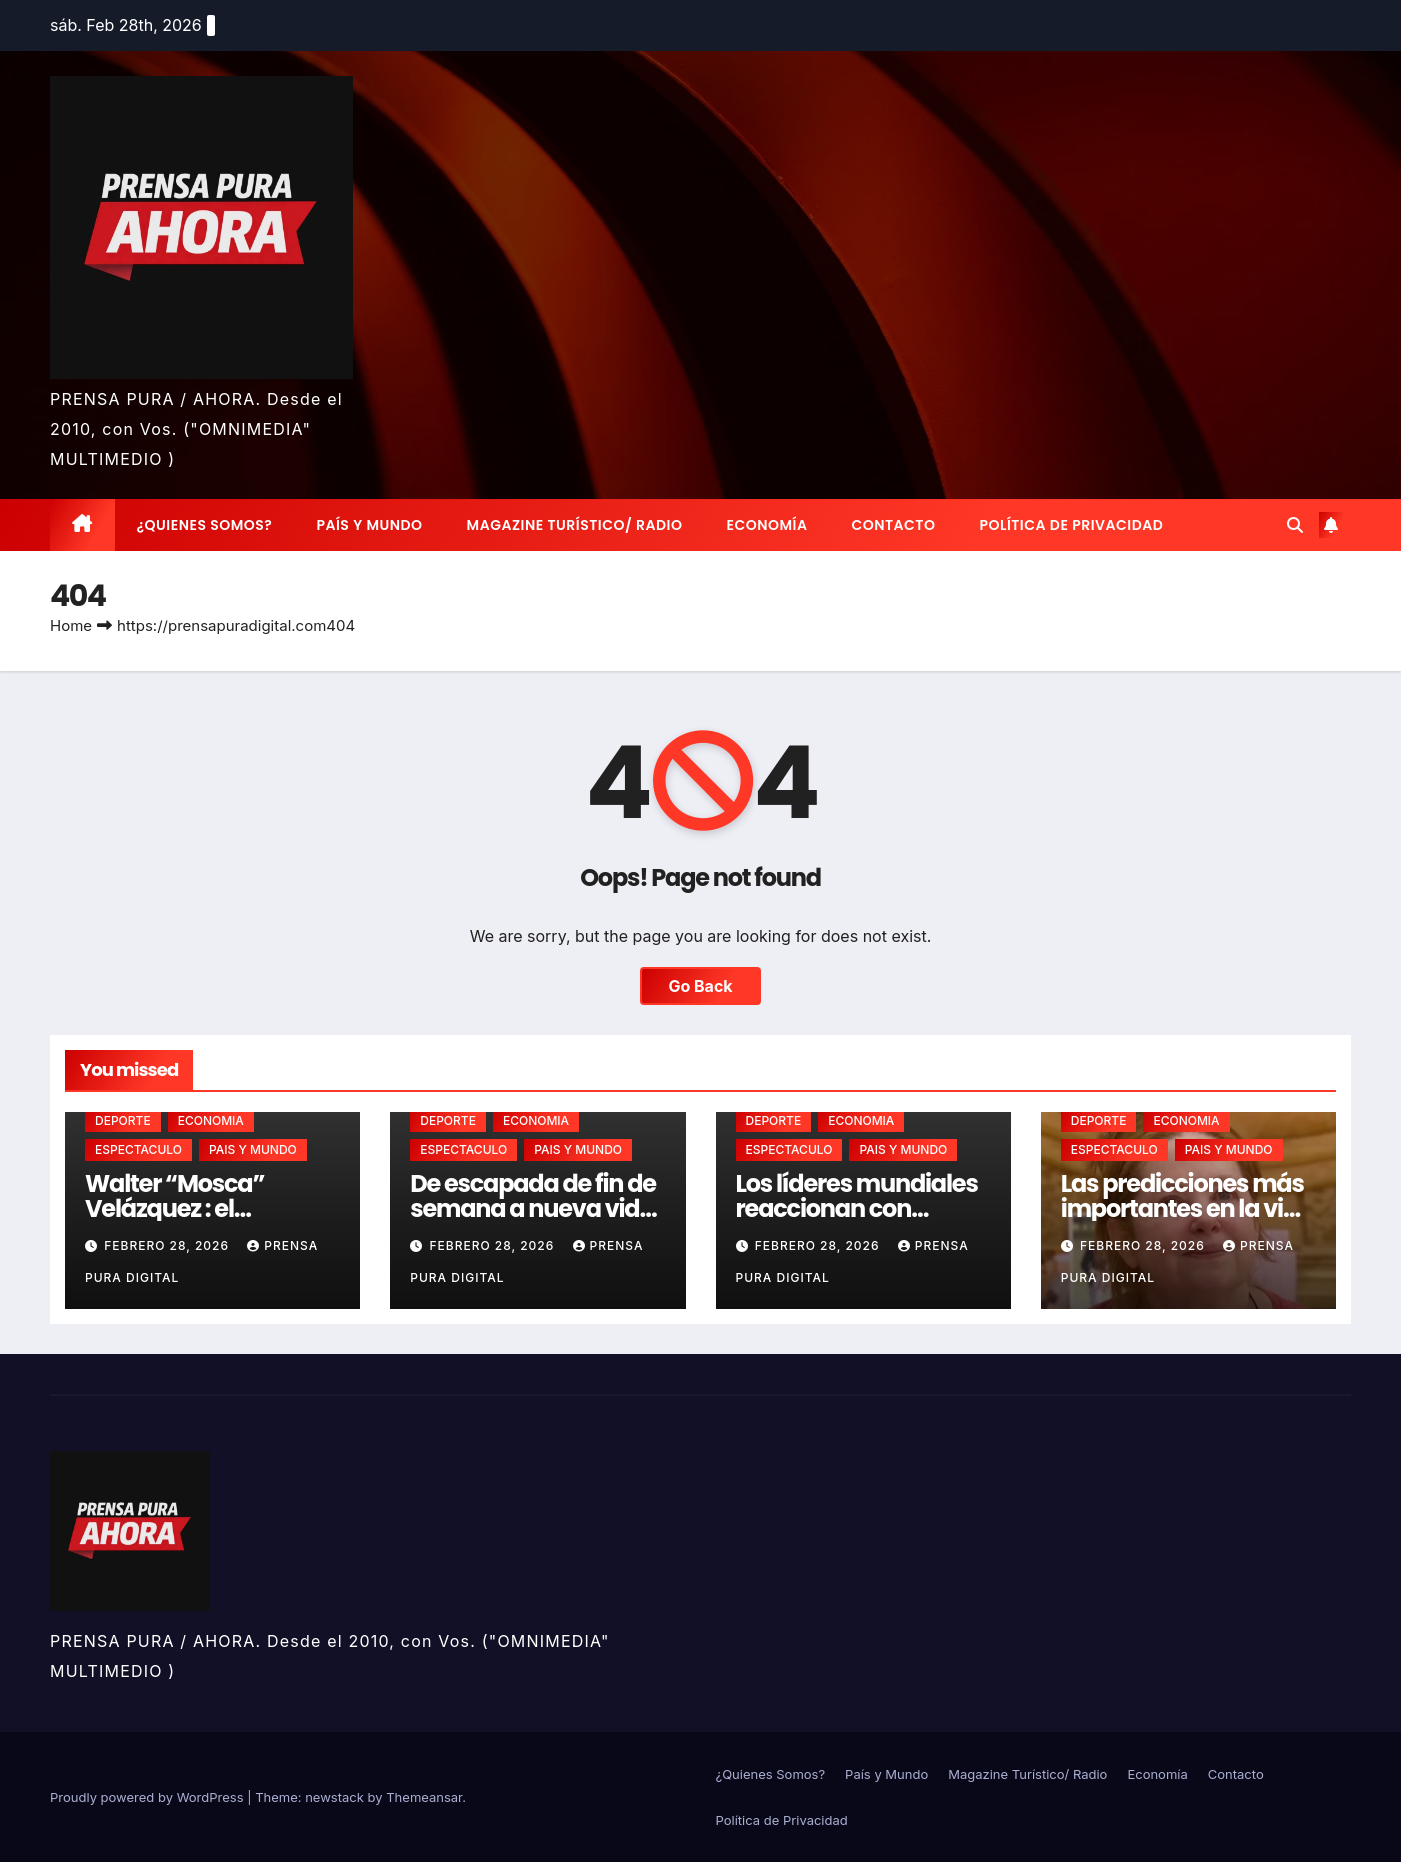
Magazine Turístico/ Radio (575, 525)
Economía (767, 525)
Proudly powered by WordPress (148, 1797)
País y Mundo (369, 525)
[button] (1295, 525)
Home (71, 625)
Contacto (893, 525)
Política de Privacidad (1071, 525)
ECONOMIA (211, 1120)
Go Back (700, 986)
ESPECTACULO (138, 1149)
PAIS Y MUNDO (253, 1149)
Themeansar (424, 1797)
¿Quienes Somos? (205, 525)
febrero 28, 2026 (168, 1245)
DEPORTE (123, 1120)
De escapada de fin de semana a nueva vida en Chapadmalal (533, 1208)
